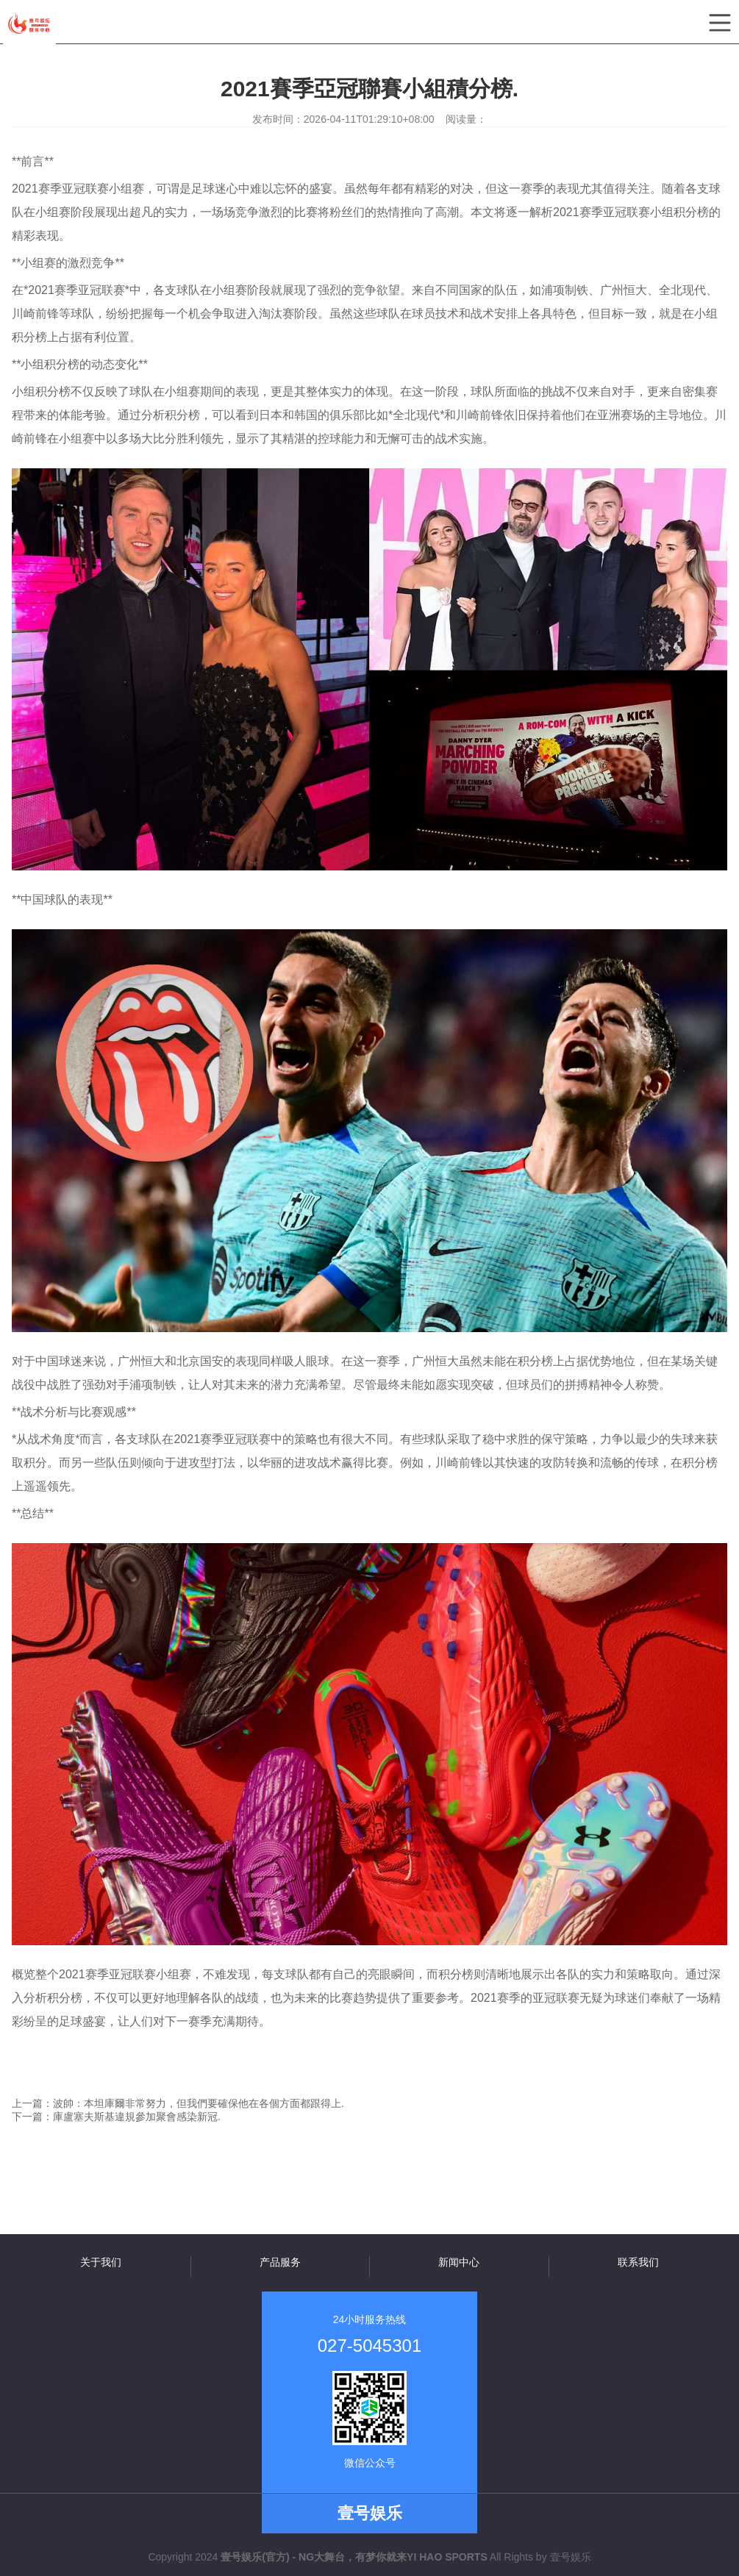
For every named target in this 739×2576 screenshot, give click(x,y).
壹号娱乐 (570, 2557)
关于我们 (100, 2262)
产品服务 (280, 2262)
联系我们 (638, 2262)
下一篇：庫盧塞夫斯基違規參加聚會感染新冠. (116, 2116)
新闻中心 (458, 2262)
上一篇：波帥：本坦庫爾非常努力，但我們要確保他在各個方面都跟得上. (178, 2103)
